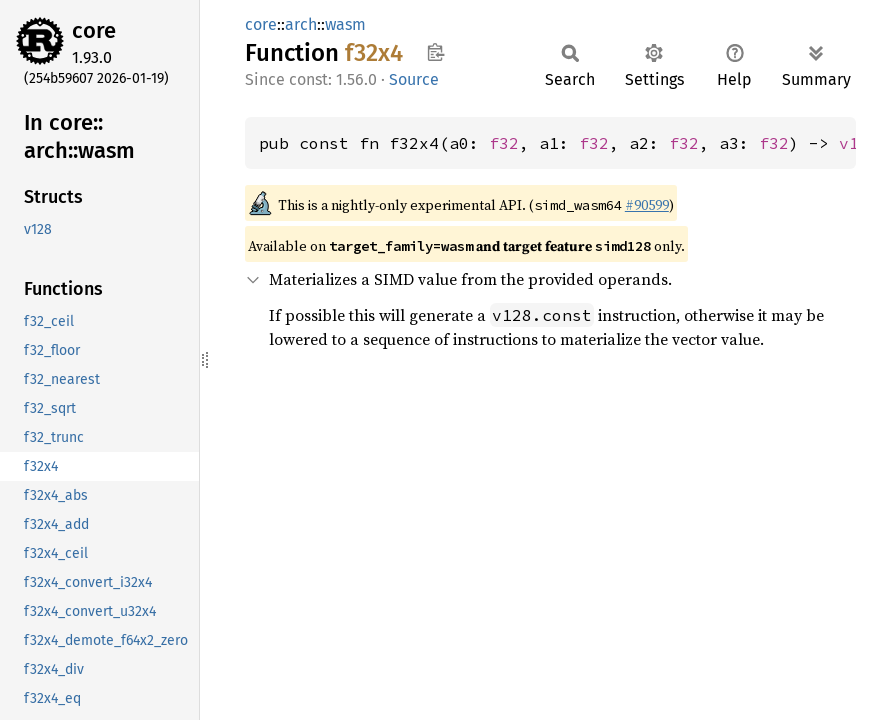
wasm (345, 24)
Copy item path (435, 52)
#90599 (647, 205)
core (94, 30)
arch (301, 24)
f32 (504, 143)
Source (414, 79)
